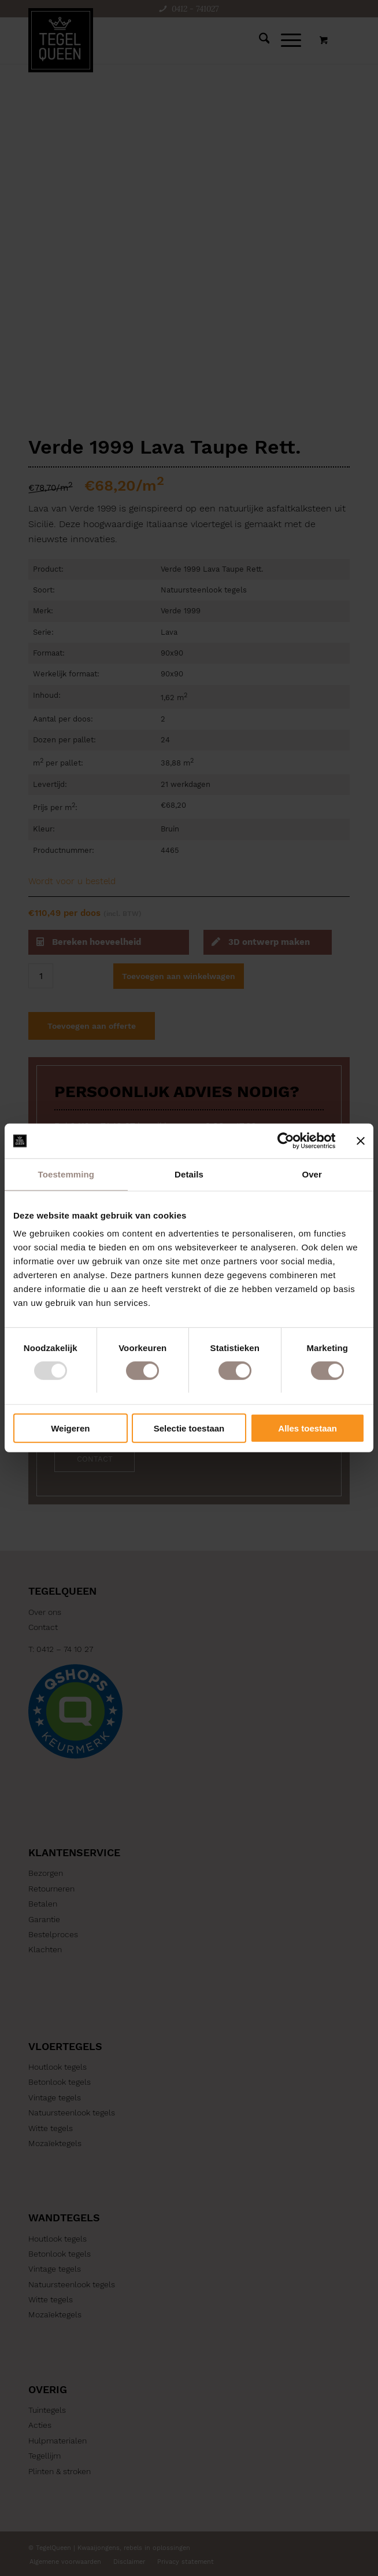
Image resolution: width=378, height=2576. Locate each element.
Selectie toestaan (189, 1428)
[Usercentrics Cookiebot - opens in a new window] (284, 1141)
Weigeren (70, 1428)
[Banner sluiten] (361, 1141)
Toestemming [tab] (66, 1174)
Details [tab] (189, 1174)
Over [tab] (312, 1174)
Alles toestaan (307, 1428)
